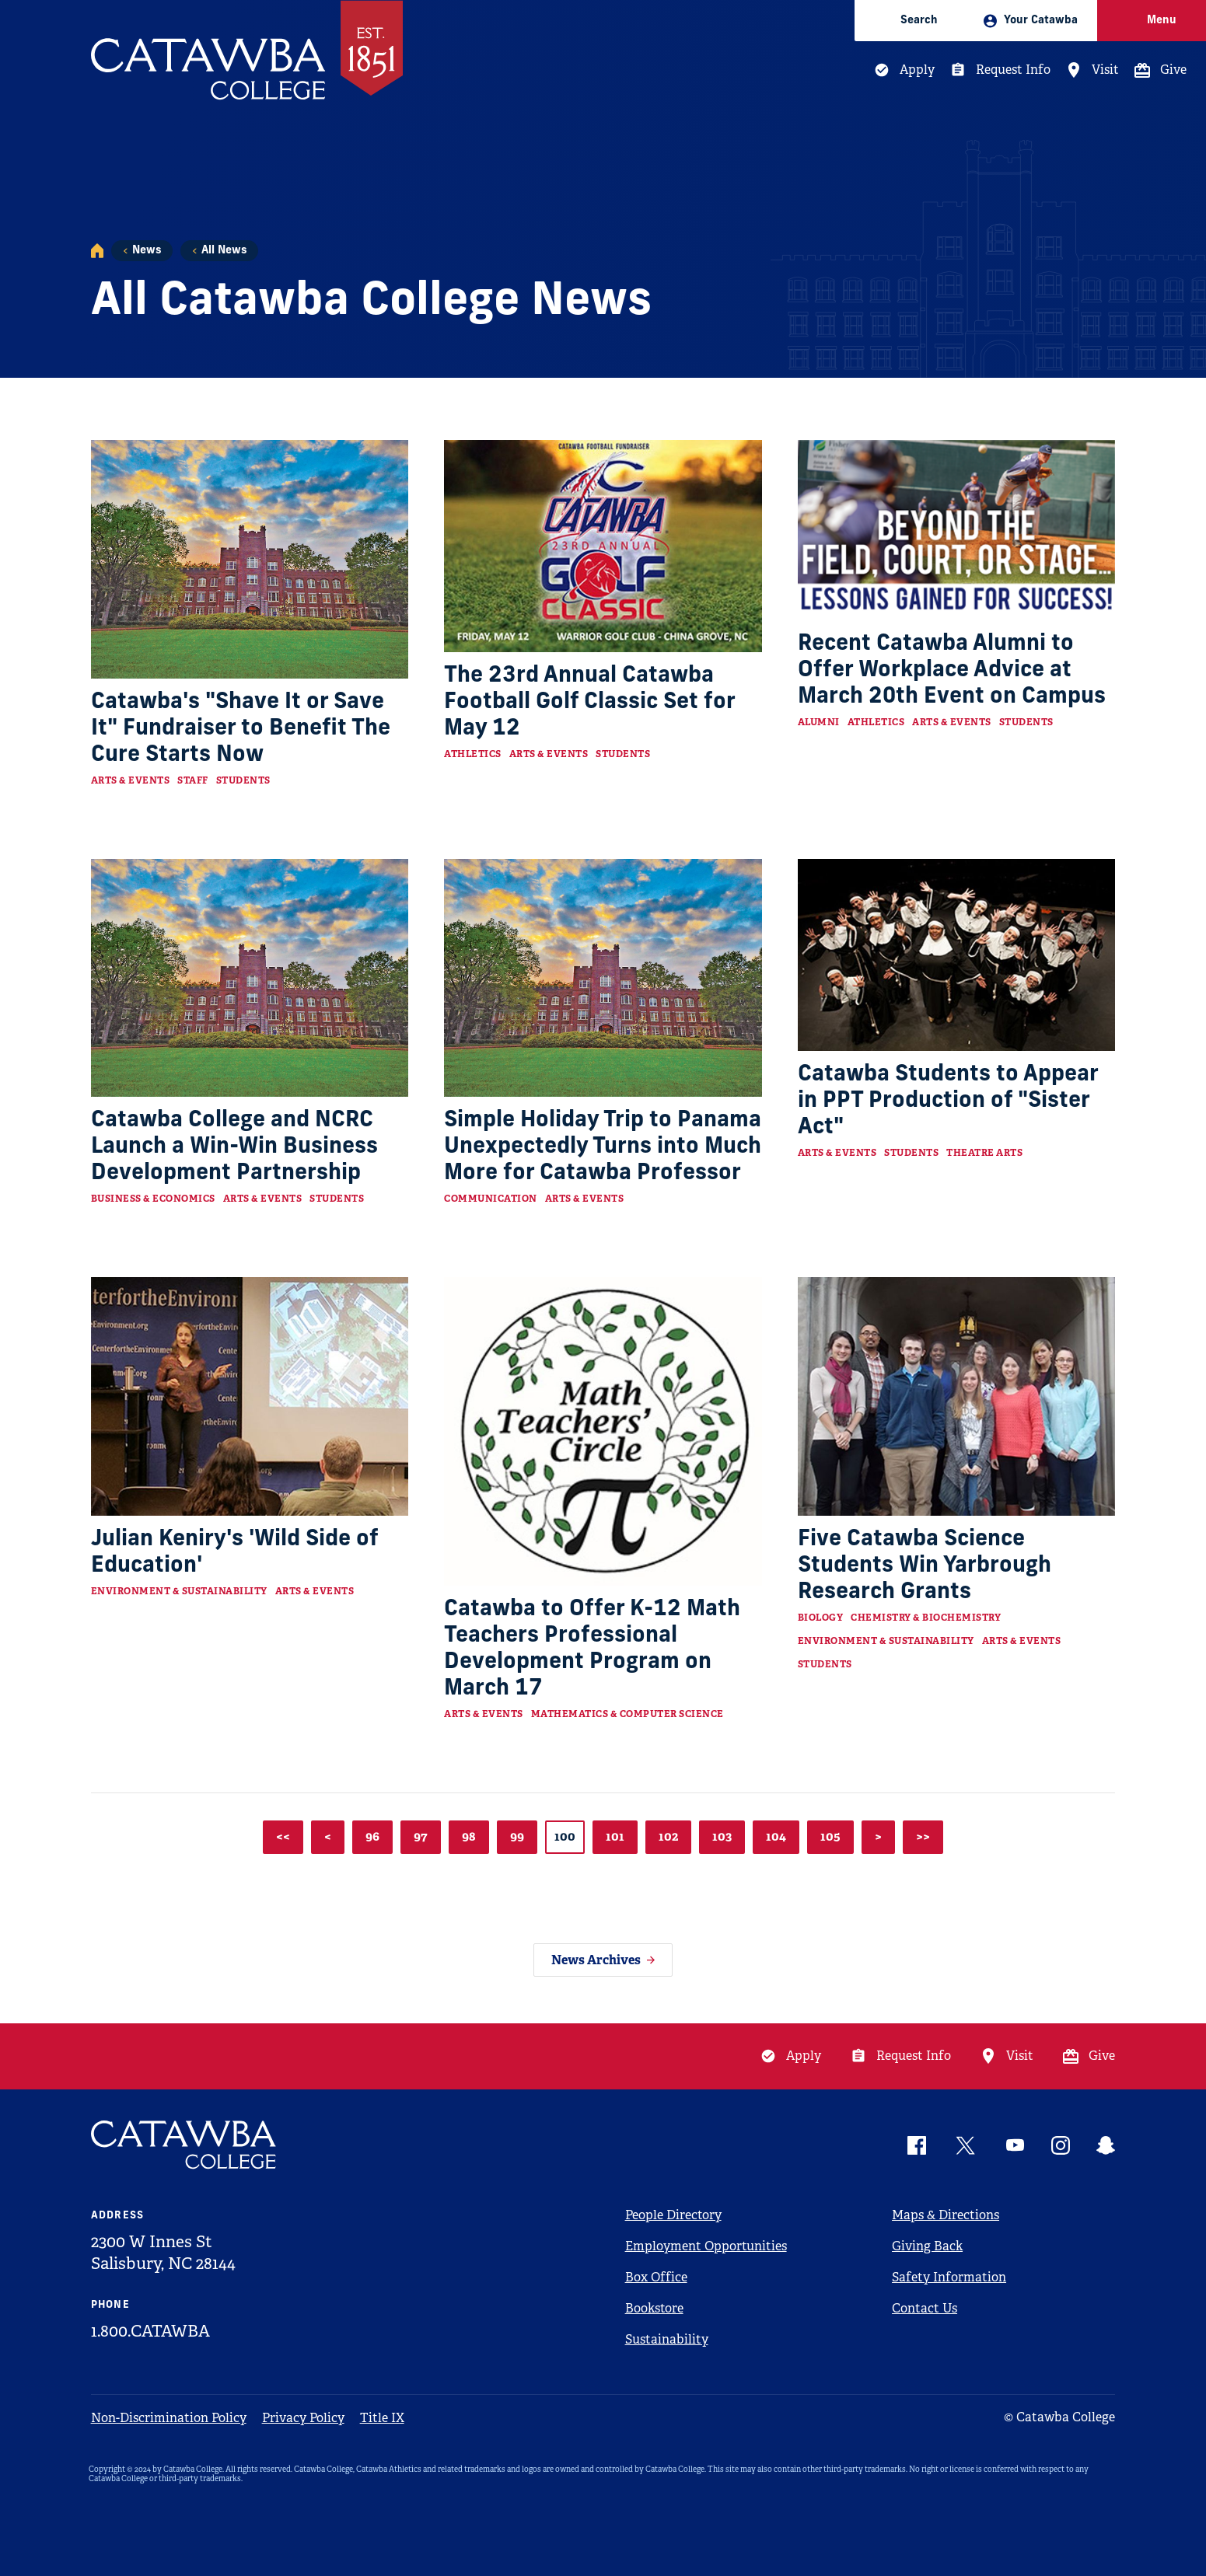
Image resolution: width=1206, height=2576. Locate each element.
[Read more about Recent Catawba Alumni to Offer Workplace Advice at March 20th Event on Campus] (957, 530)
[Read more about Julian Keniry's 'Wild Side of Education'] (250, 1396)
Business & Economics (153, 1198)
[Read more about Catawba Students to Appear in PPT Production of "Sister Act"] (957, 955)
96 (372, 1836)
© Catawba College (1059, 2417)
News (146, 251)
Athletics (473, 754)
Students (243, 780)
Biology (821, 1617)
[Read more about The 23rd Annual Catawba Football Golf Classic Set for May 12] (603, 545)
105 (830, 1836)
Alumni (819, 722)
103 (722, 1836)
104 (776, 1836)
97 (421, 1836)
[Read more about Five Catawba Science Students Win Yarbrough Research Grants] (957, 1396)
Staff (192, 780)
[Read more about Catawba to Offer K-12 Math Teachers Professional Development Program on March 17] (603, 1431)
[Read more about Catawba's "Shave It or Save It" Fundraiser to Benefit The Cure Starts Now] (250, 559)
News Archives (596, 1960)
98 (469, 1836)
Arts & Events (130, 780)
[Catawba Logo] (184, 2145)
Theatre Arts (984, 1153)
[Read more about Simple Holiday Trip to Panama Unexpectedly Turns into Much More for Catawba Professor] (603, 978)
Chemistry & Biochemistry (926, 1617)
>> (923, 1836)
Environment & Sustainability (179, 1591)
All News (223, 251)
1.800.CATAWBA (150, 2331)
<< (283, 1836)
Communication (490, 1198)
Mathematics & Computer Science (627, 1714)
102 (668, 1836)
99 (517, 1836)
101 (615, 1836)
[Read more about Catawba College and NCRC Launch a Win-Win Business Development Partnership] (250, 978)
